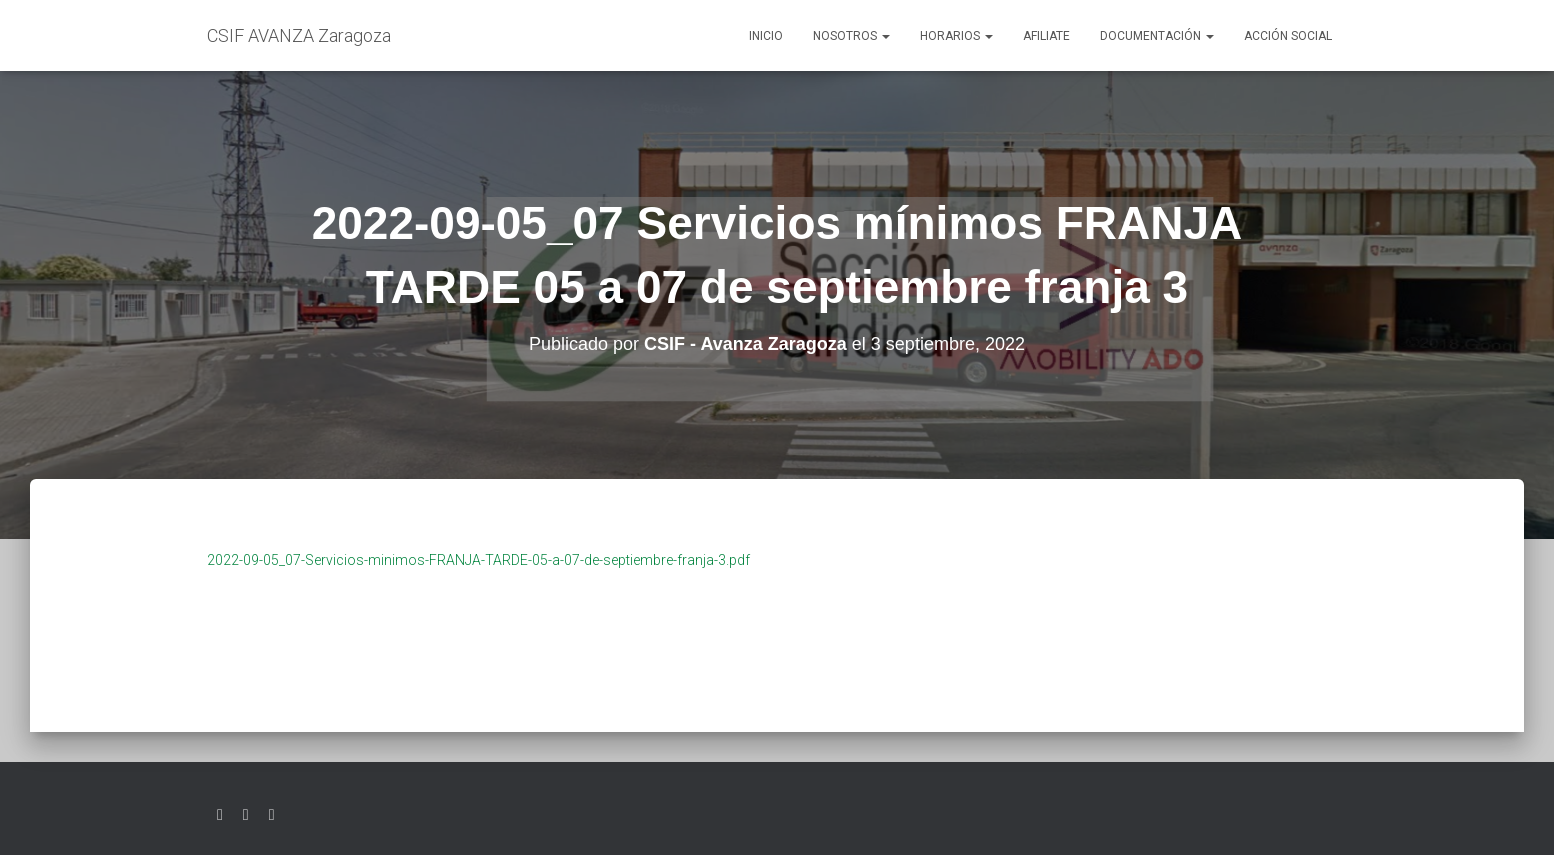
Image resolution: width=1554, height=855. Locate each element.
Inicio (766, 36)
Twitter (220, 815)
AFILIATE (1046, 36)
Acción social (1288, 36)
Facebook (246, 815)
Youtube (272, 815)
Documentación (1157, 36)
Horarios (956, 36)
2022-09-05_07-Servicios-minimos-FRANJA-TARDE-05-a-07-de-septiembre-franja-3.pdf (478, 560)
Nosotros (851, 36)
